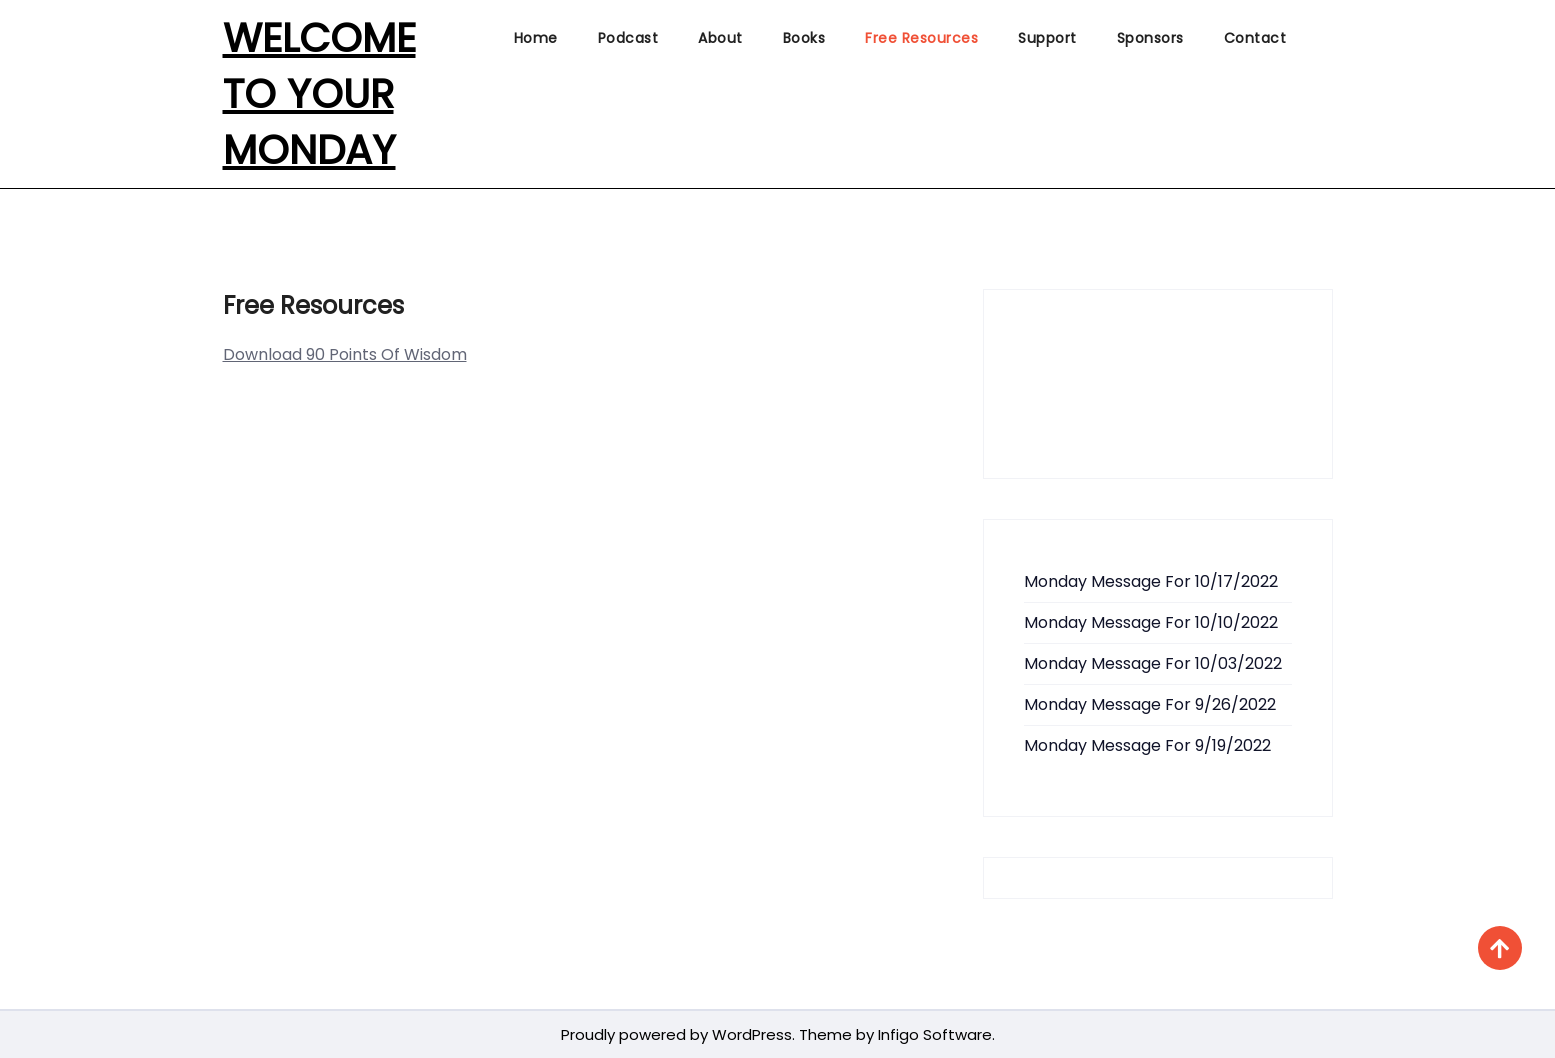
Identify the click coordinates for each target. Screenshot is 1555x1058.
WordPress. (753, 1034)
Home (536, 38)
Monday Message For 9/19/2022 (1147, 745)
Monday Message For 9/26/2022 (1150, 704)
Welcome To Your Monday (319, 94)
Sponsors (1150, 38)
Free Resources (921, 38)
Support (1047, 38)
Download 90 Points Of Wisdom (345, 354)
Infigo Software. (934, 1034)
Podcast (628, 38)
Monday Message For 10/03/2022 (1153, 663)
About (720, 38)
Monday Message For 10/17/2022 (1151, 581)
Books (804, 38)
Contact (1255, 38)
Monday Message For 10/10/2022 (1151, 622)
